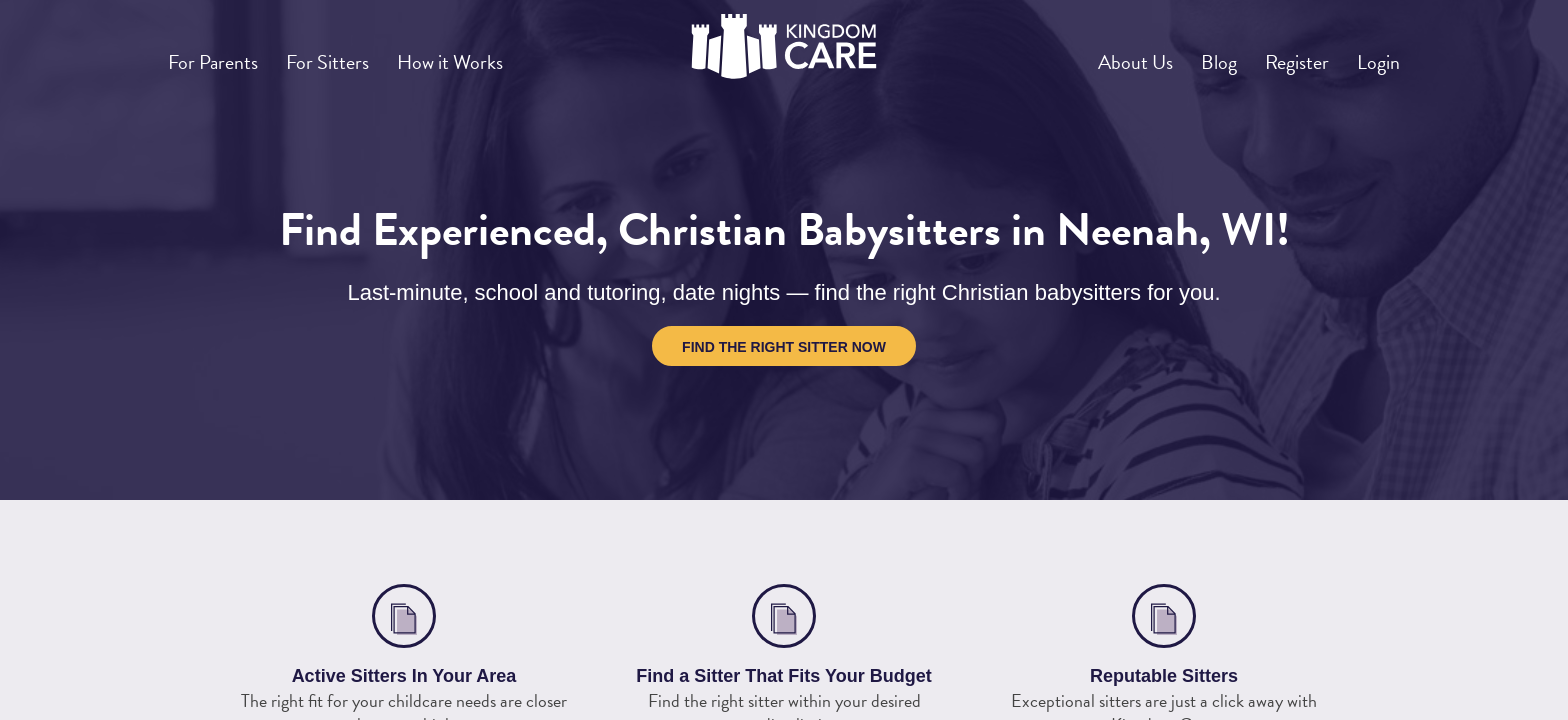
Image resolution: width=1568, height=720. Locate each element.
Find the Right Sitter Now (784, 347)
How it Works (490, 54)
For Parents (221, 54)
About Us (1086, 54)
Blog (1183, 54)
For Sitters (352, 54)
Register (1276, 54)
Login (1372, 54)
